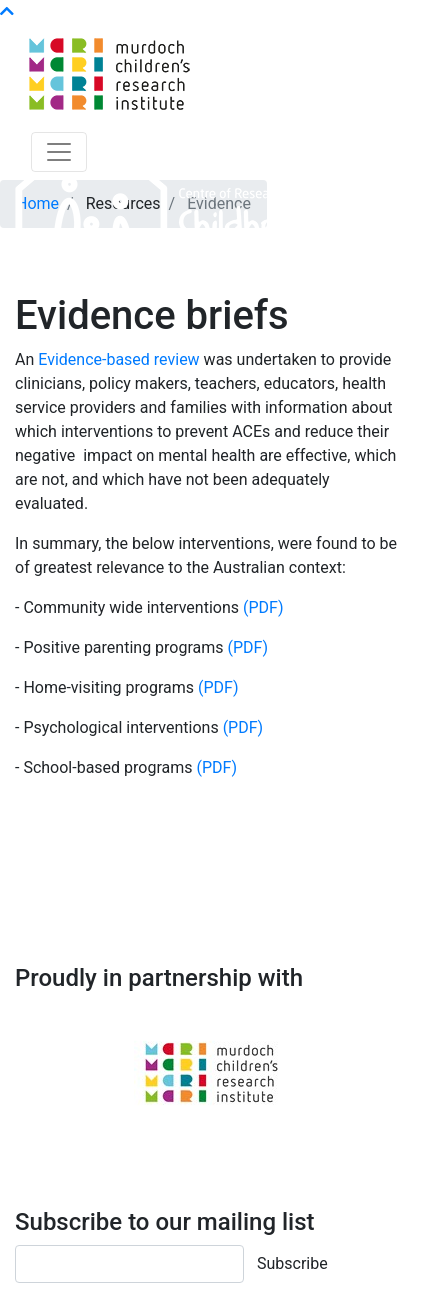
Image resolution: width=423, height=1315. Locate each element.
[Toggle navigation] (59, 152)
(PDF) (263, 607)
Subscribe (292, 1263)
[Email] (129, 1264)
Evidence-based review (118, 359)
